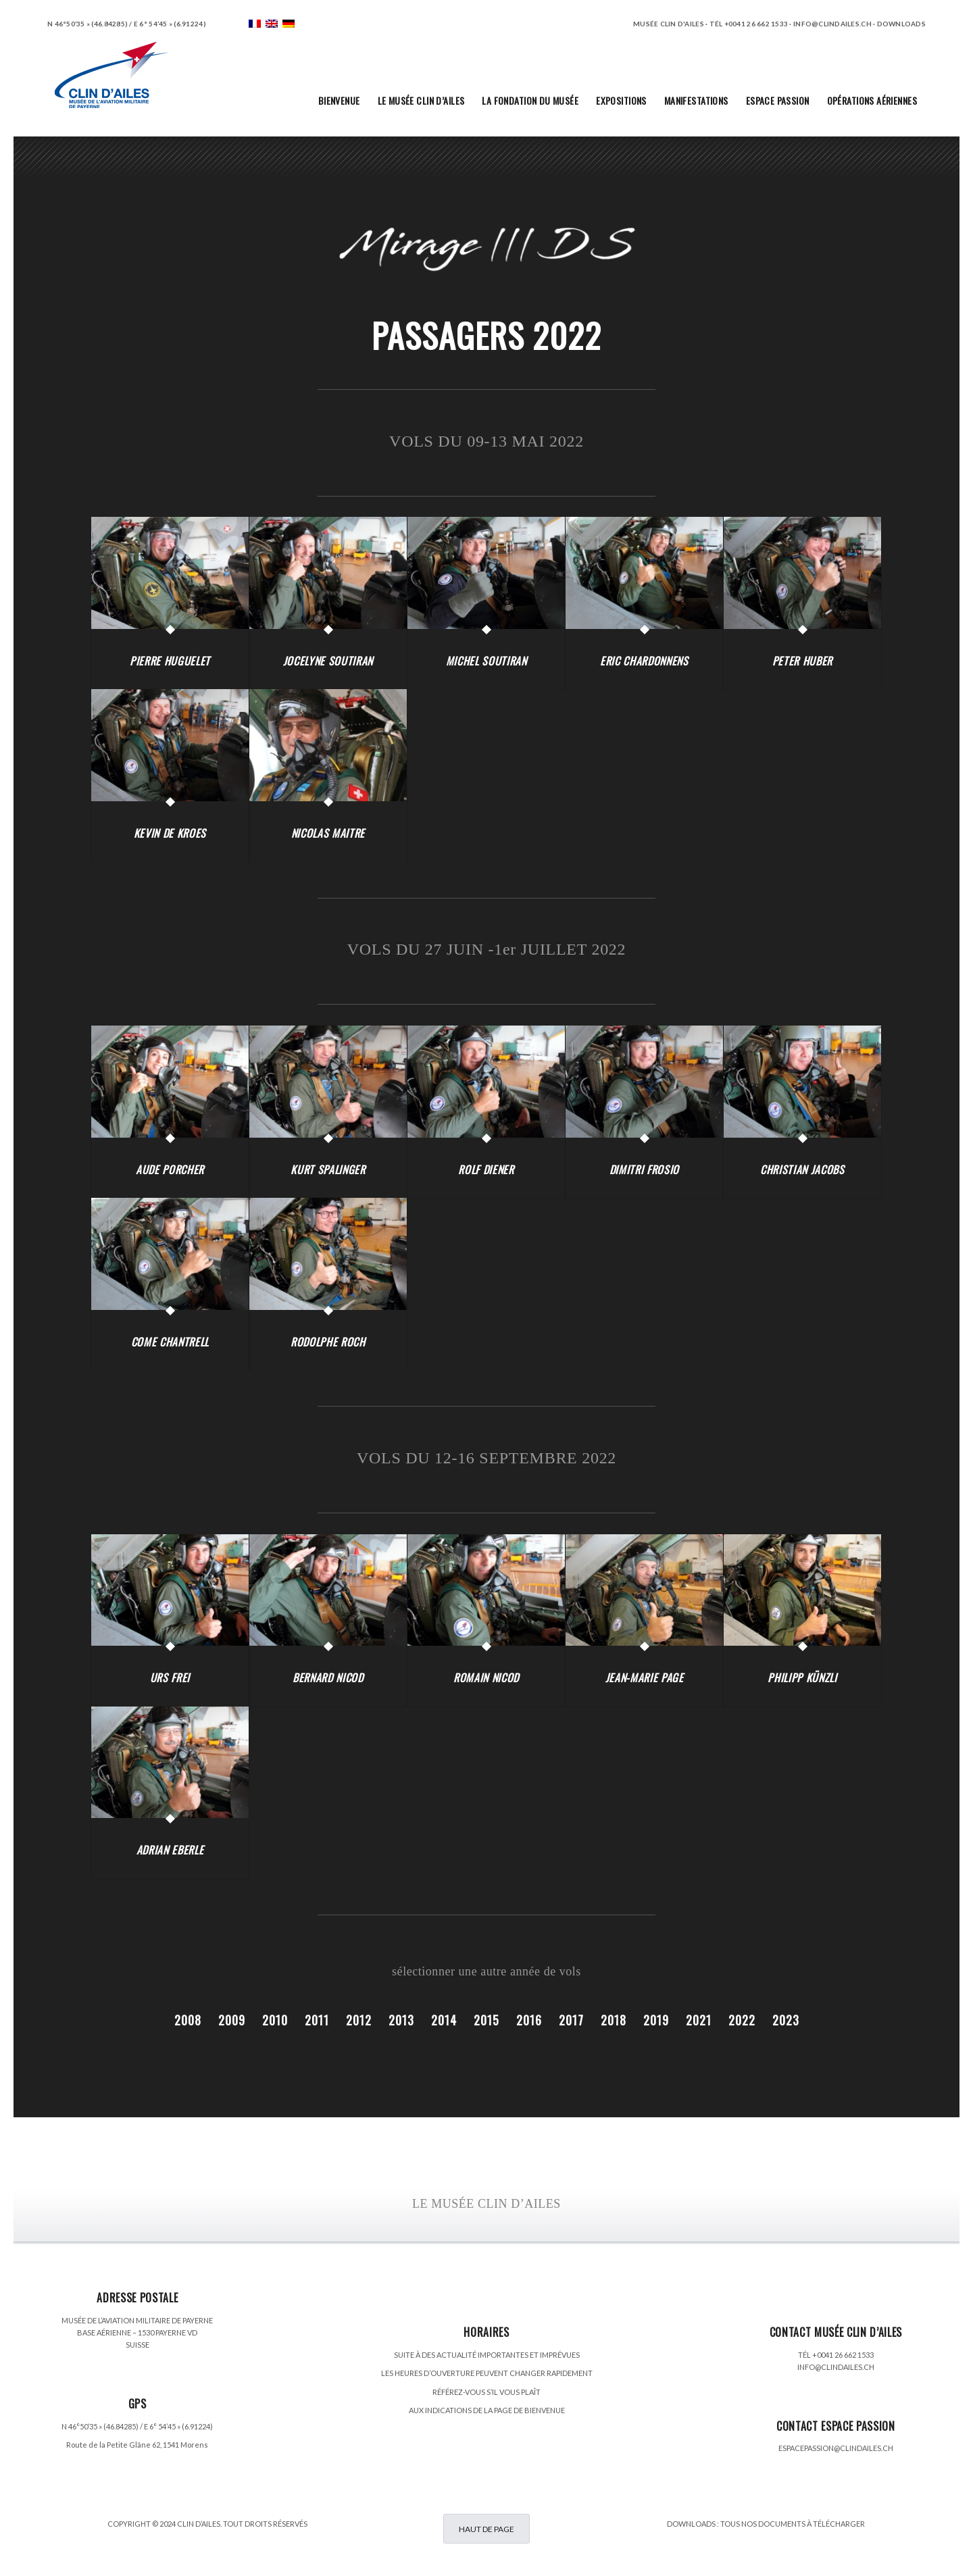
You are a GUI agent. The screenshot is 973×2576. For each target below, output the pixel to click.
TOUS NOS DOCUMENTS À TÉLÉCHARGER (792, 2523)
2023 (785, 2020)
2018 (613, 2020)
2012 (359, 2020)
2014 (444, 2020)
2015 (486, 2020)
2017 (571, 2020)
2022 (741, 2020)
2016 (529, 2020)
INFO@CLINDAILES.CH (835, 2367)
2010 (275, 2020)
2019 (656, 2020)
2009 (231, 2020)
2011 (317, 2020)
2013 (401, 2020)
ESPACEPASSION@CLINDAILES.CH (835, 2448)
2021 (699, 2020)
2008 (187, 2020)
